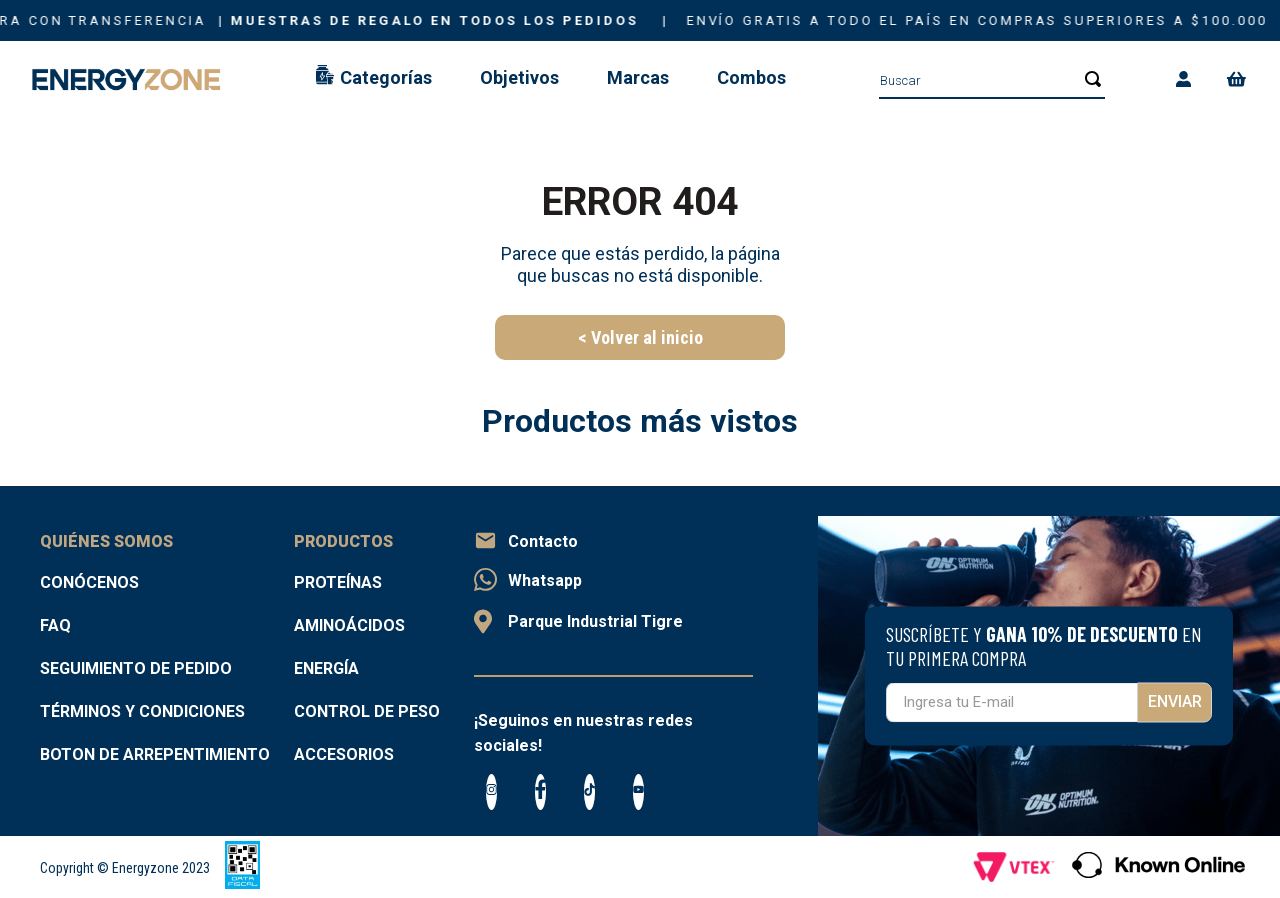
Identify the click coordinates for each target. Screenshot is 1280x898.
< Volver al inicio (640, 337)
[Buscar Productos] (1087, 79)
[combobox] (992, 80)
